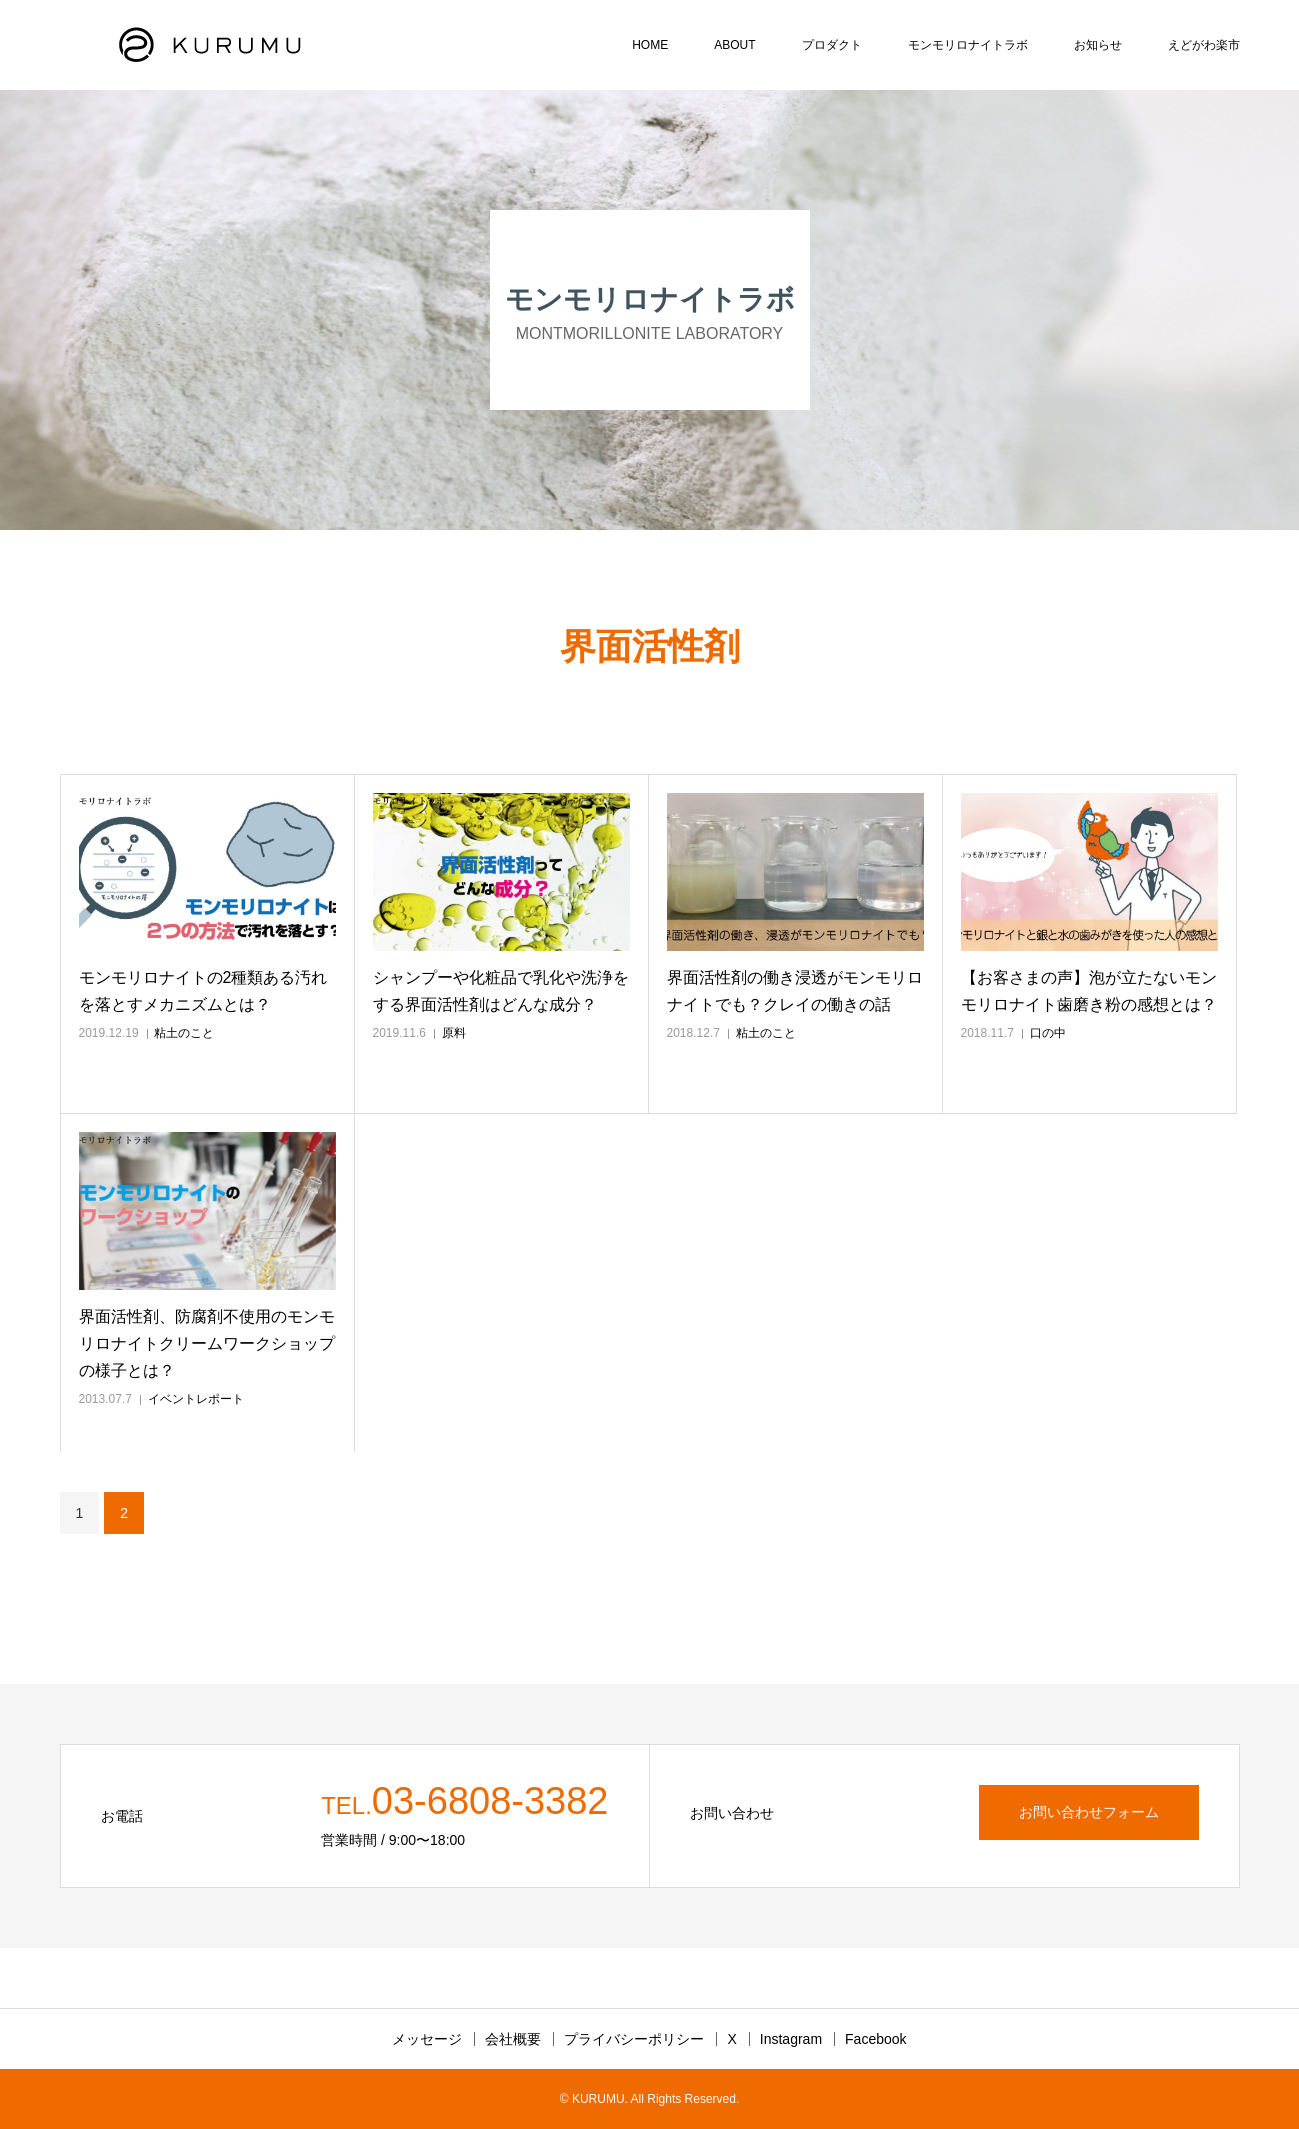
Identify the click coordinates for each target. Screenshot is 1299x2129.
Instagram (791, 2039)
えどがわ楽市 (1204, 45)
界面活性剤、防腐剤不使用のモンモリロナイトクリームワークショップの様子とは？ (207, 1343)
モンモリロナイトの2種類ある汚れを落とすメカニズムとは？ (203, 991)
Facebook (875, 2039)
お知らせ (1098, 45)
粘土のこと (184, 1033)
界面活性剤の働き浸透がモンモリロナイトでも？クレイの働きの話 (795, 991)
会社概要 (513, 2039)
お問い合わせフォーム (1089, 1812)
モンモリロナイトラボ (968, 45)
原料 (454, 1033)
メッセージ (427, 2039)
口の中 (1048, 1033)
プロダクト (832, 45)
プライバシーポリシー (634, 2039)
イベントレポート (196, 1399)
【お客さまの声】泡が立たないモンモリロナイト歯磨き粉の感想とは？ (1089, 991)
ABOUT (734, 45)
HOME (650, 45)
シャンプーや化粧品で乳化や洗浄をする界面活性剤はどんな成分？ (501, 991)
